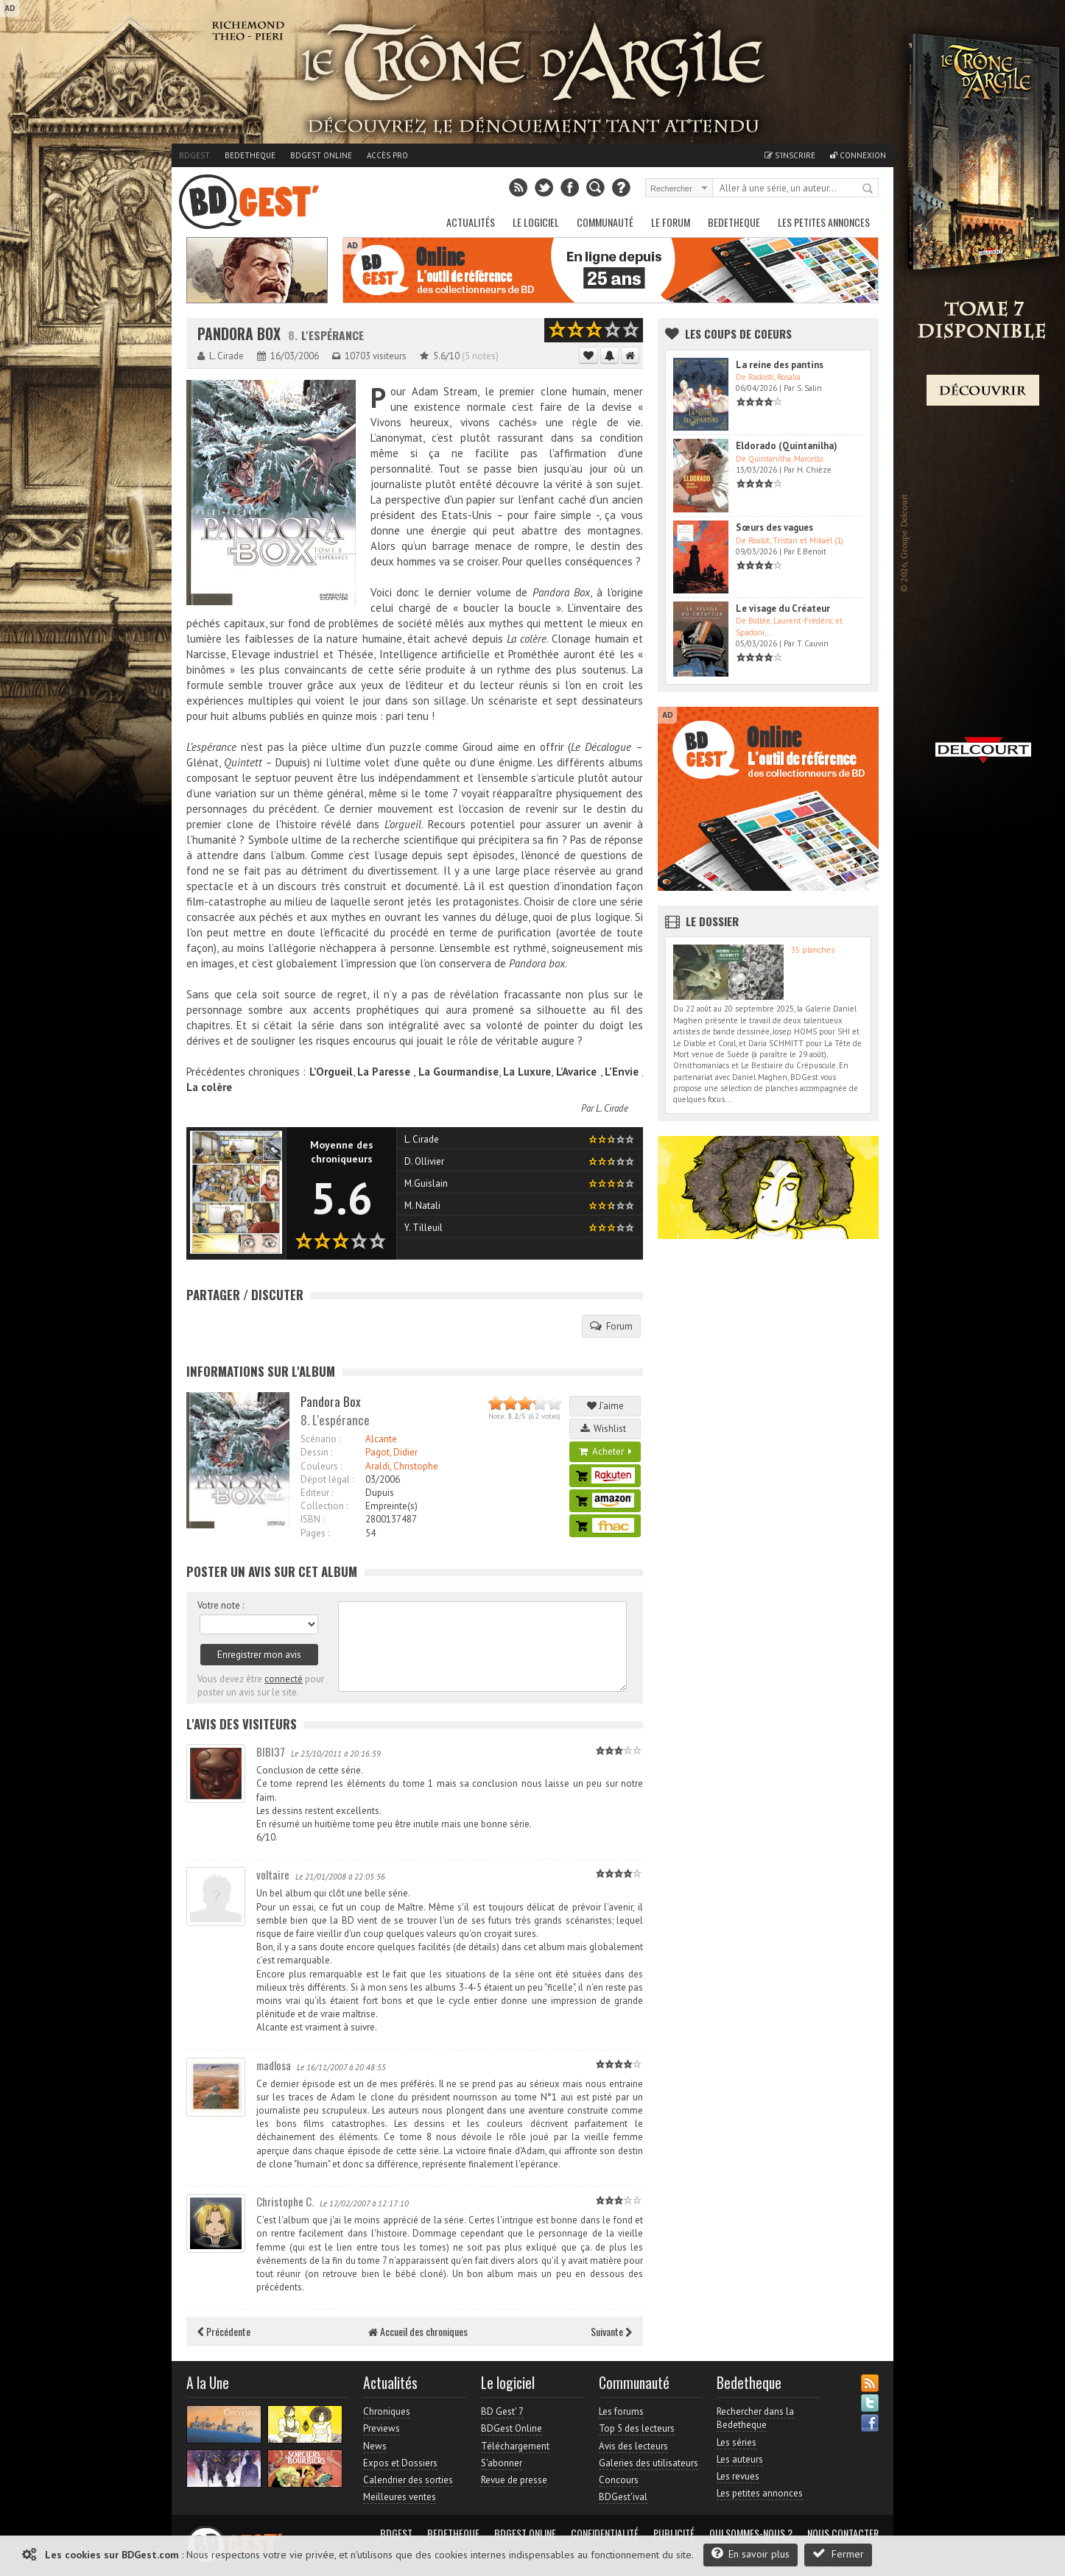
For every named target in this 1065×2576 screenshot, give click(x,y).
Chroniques (386, 2411)
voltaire (272, 1874)
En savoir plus (750, 2554)
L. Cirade (612, 1108)
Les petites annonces (824, 222)
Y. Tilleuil (423, 1227)
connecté (283, 1679)
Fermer (838, 2554)
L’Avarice (575, 1072)
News (375, 2446)
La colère (209, 1087)
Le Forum (670, 222)
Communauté (605, 222)
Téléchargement (515, 2446)
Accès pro (387, 155)
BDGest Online (321, 155)
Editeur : (316, 1492)
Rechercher (868, 189)
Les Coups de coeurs (738, 333)
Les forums (621, 2411)
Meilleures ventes (399, 2497)
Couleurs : (321, 1466)
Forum (611, 1326)
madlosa (273, 2065)
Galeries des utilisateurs (648, 2463)
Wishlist (605, 1428)
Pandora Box (239, 334)
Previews (381, 2428)
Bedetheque (250, 155)
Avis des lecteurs (633, 2446)
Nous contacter (843, 2533)
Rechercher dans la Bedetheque (755, 2418)
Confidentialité (605, 2533)
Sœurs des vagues (774, 527)
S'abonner (501, 2463)
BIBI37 (270, 1751)
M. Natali (422, 1205)
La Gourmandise (458, 1072)
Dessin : (316, 1452)
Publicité (674, 2533)
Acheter (605, 1451)
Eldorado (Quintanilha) (786, 446)
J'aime (605, 1406)
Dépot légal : (327, 1479)
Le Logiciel (536, 222)
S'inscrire (790, 155)
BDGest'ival (623, 2497)
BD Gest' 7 (502, 2411)
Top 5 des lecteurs (637, 2428)
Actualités (470, 222)
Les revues (738, 2476)
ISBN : (312, 1519)
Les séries (736, 2442)
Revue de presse (514, 2480)
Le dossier (712, 921)
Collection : (324, 1506)
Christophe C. (285, 2201)
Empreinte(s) (391, 1506)
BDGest (194, 155)
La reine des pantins (779, 365)
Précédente (223, 2331)
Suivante (611, 2331)
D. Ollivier (424, 1161)
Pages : (314, 1533)
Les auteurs (740, 2459)
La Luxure (527, 1072)
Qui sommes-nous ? (750, 2533)
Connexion (858, 155)
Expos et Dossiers (400, 2463)
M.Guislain (426, 1183)
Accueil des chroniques (418, 2331)
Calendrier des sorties (408, 2480)
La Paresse (383, 1072)
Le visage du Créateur (783, 608)
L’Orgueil (329, 1072)
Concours (619, 2480)
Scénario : (320, 1439)
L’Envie (622, 1072)
